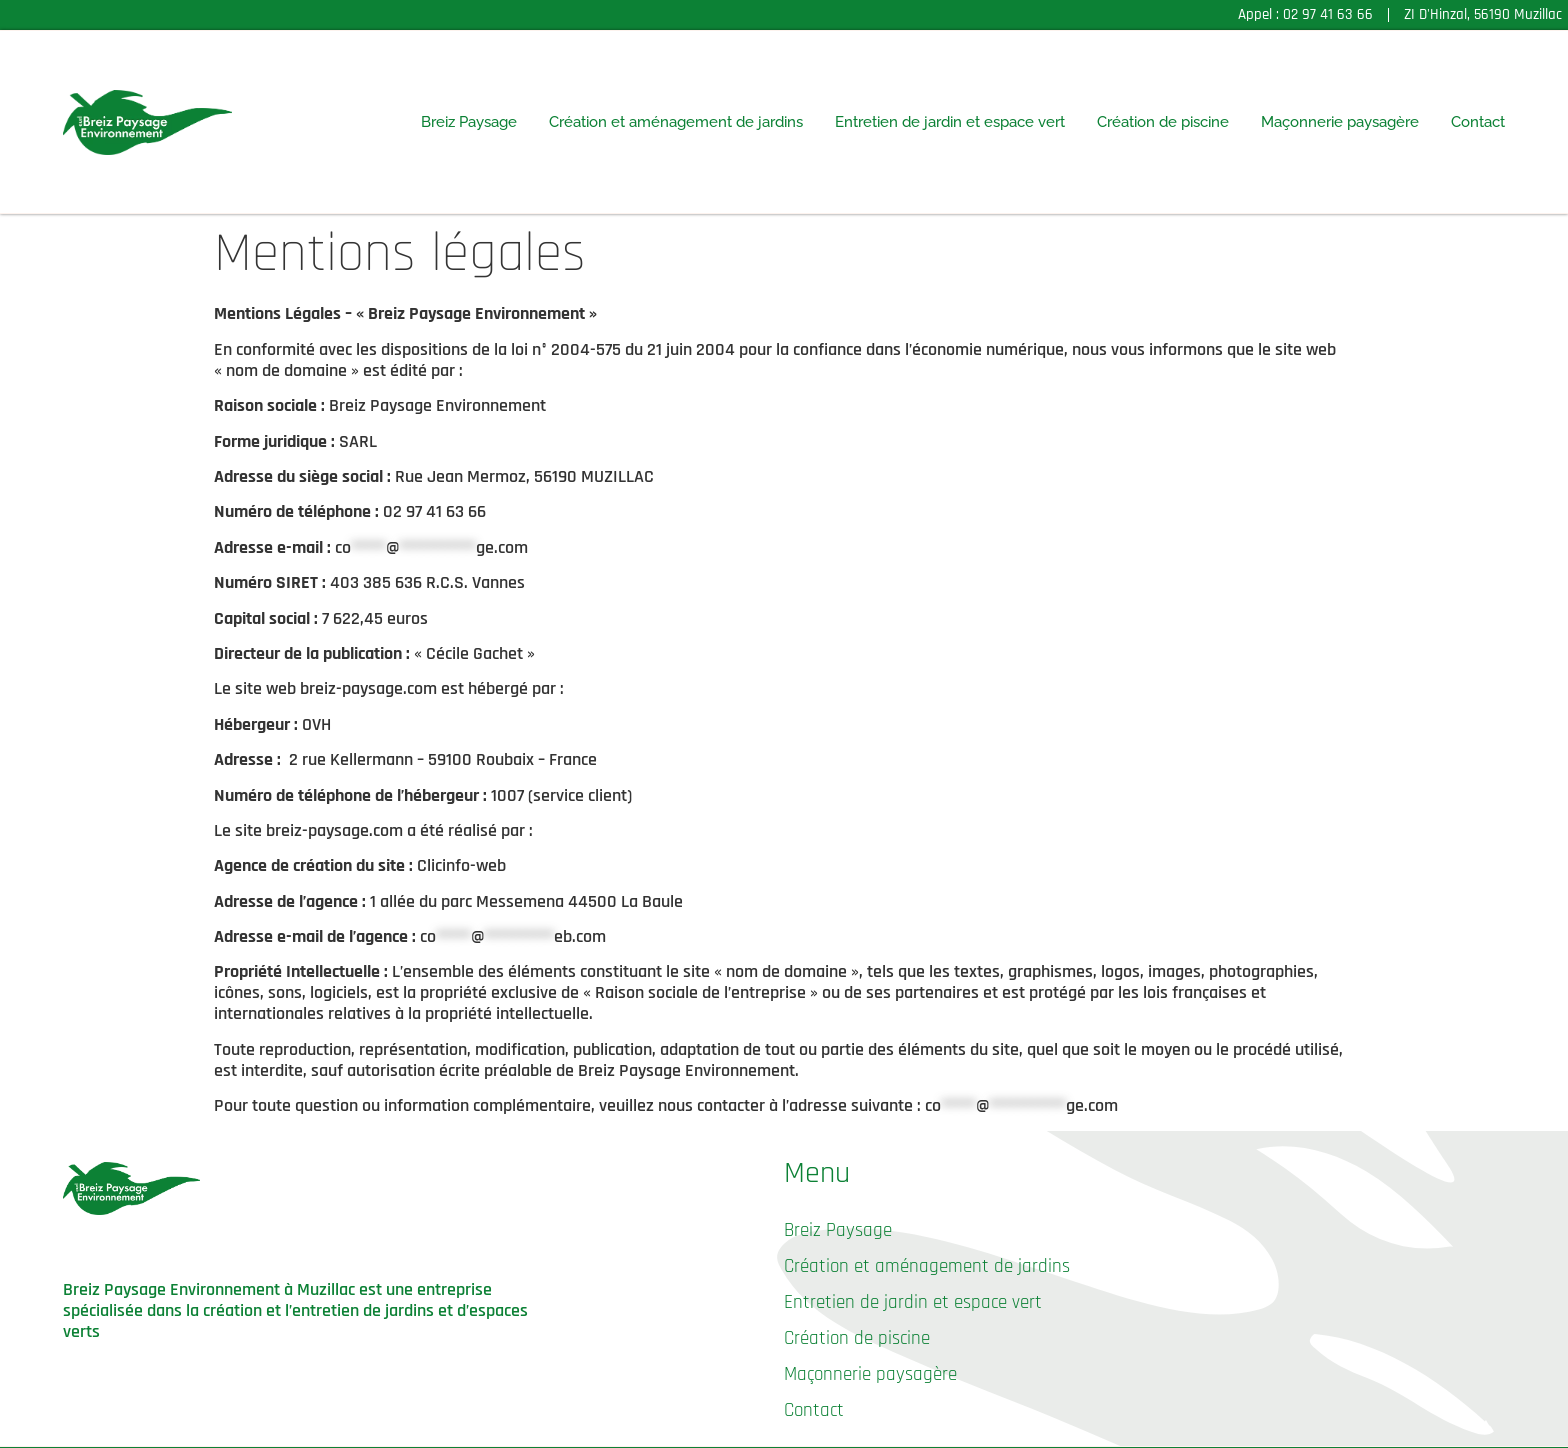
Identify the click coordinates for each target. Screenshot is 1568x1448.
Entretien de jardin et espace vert (950, 122)
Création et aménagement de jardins (676, 122)
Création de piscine (1163, 122)
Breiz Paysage (469, 122)
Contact (1478, 122)
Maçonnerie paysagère (1340, 122)
